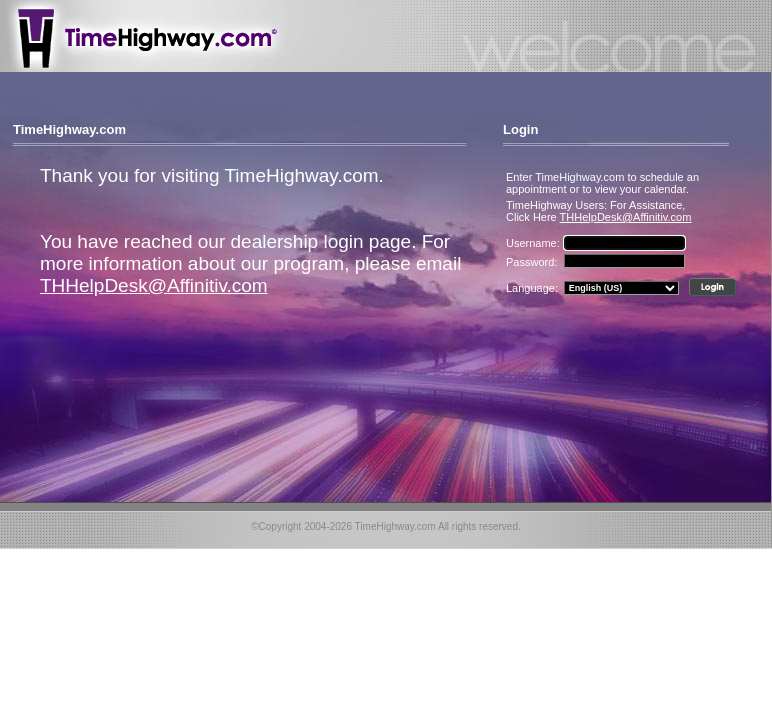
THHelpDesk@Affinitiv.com (154, 285)
